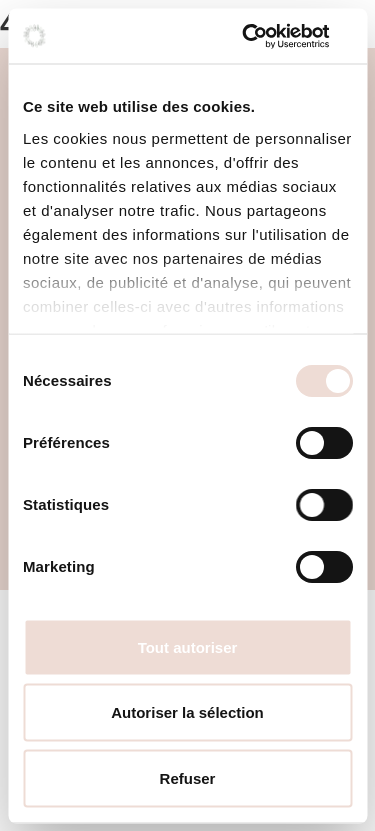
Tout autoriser (188, 646)
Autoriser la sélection (187, 712)
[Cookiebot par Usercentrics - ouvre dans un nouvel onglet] (267, 36)
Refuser (188, 777)
